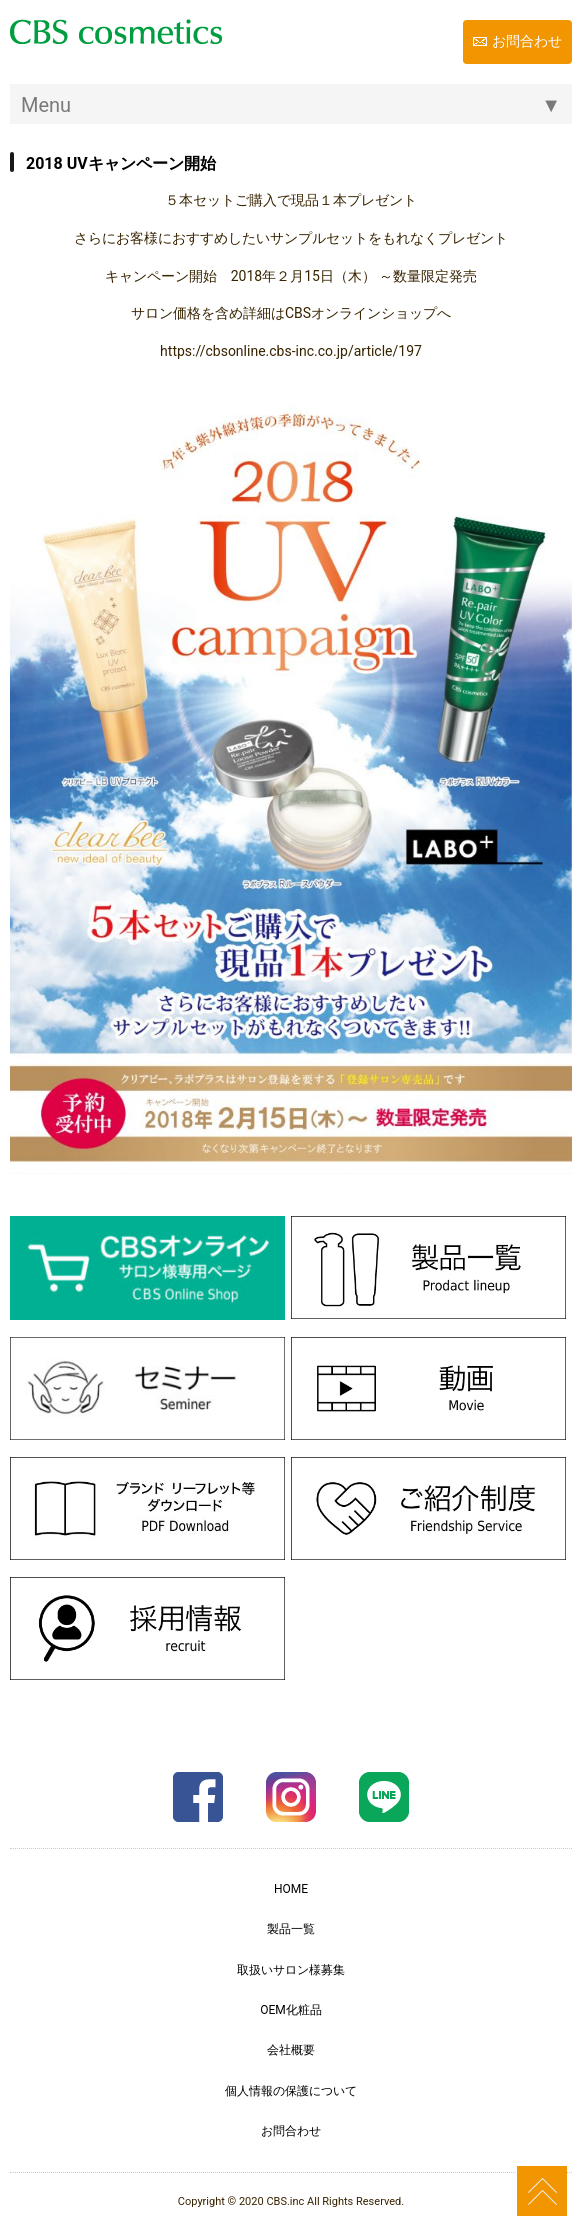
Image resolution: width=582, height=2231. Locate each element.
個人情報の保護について (291, 2091)
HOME (291, 1889)
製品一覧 (291, 1929)
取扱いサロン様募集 (291, 1970)
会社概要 (291, 2050)
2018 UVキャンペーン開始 (121, 163)
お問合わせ (527, 41)
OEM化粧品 (291, 2010)
